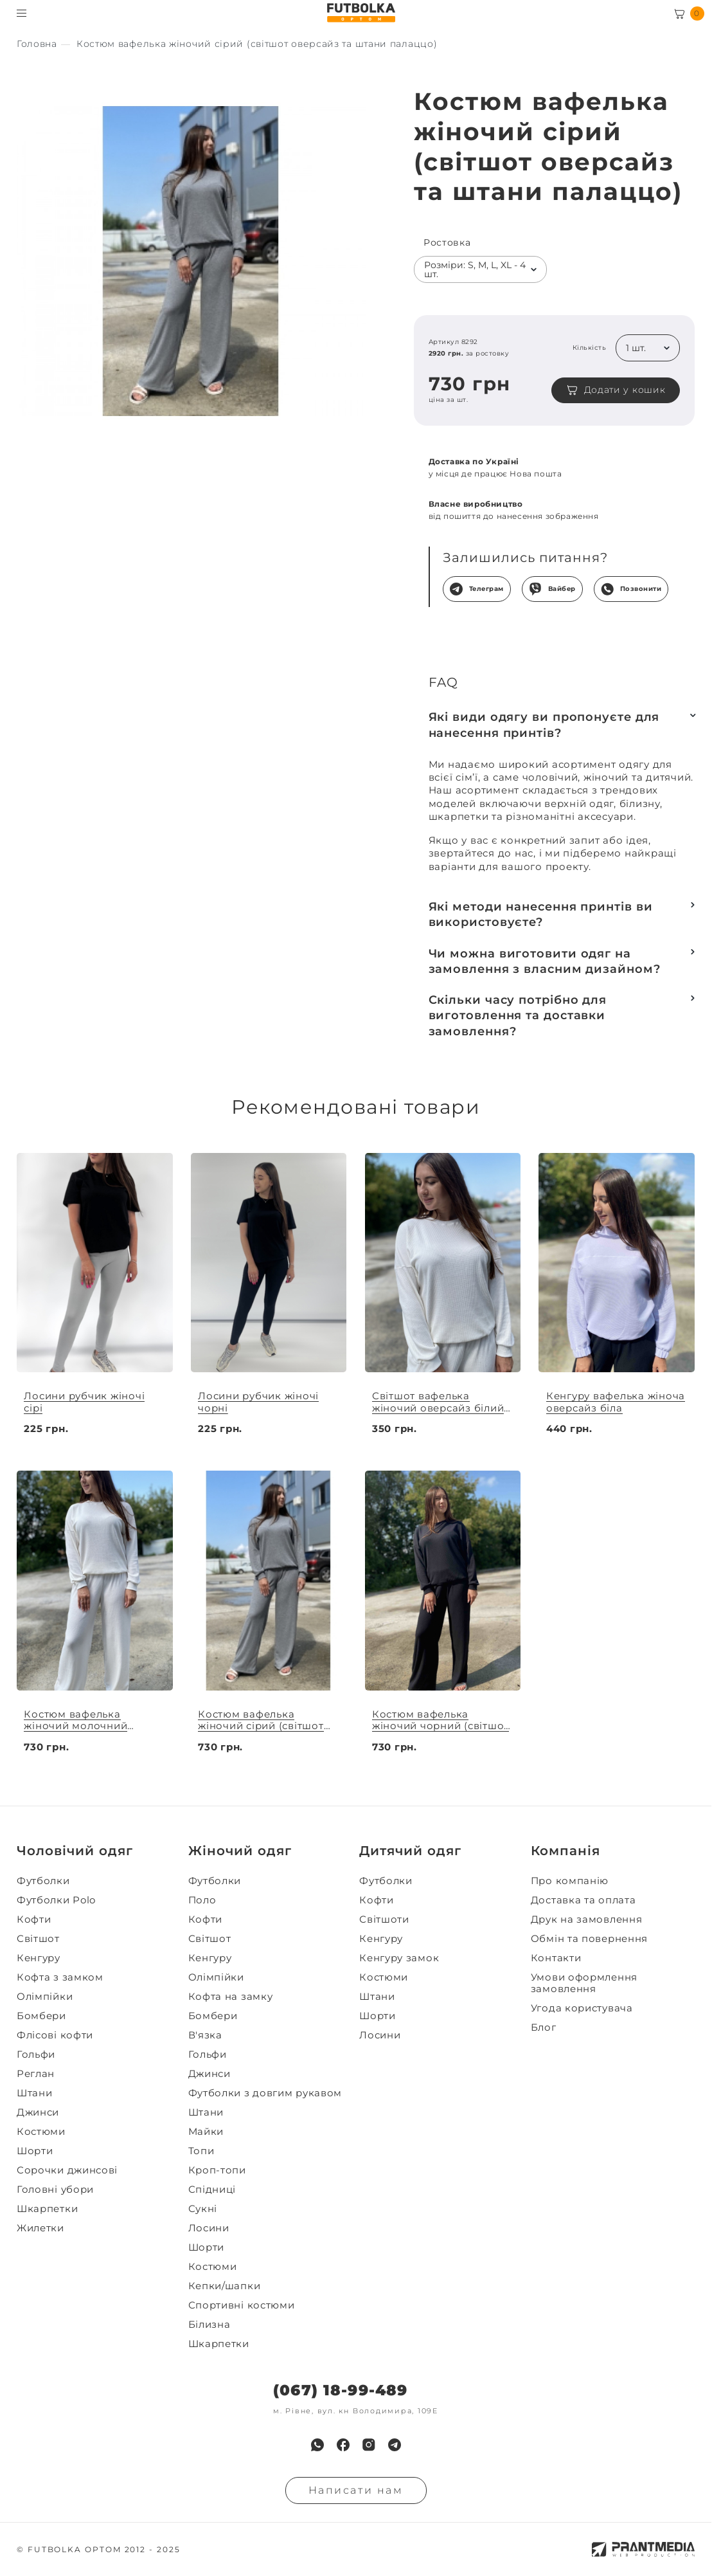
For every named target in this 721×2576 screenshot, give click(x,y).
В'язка (205, 2035)
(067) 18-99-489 (340, 2390)
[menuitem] (99, 1881)
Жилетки (40, 2228)
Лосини (208, 2228)
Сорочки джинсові (67, 2170)
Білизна (209, 2324)
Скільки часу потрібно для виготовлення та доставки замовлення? (518, 1016)
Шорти (35, 2151)
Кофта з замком (60, 1977)
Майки (206, 2131)
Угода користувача (582, 2008)
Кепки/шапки (224, 2286)
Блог (543, 2027)
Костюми (41, 2131)
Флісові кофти (55, 2035)
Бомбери (41, 2016)
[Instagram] (368, 2444)
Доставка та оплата (583, 1900)
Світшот (38, 1939)
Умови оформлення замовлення (584, 1983)
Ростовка (447, 242)
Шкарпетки (47, 2209)
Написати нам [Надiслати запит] (356, 2490)
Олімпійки (45, 1996)
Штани (35, 2093)
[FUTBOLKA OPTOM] (360, 13)
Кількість (590, 348)
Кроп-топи (217, 2170)
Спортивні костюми (241, 2305)
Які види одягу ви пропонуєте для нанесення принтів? (544, 724)
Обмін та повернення (589, 1939)
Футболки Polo (56, 1900)
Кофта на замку (230, 1996)
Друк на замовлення (587, 1919)
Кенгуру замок (399, 1958)
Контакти (556, 1958)
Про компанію (570, 1881)
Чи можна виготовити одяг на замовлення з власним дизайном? (545, 961)
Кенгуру (38, 1958)
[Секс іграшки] (37, 44)
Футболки (43, 1881)
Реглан (36, 2074)
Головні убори (55, 2189)
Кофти (34, 1919)
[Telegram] (394, 2444)
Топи (201, 2151)
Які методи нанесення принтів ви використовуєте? (541, 914)
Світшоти (384, 1919)
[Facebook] (343, 2444)
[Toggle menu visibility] (21, 13)
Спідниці (212, 2189)
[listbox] (480, 269)
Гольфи (36, 2054)
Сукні (203, 2209)
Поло (202, 1900)
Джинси (38, 2112)
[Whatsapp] (317, 2444)
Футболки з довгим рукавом (265, 2093)
